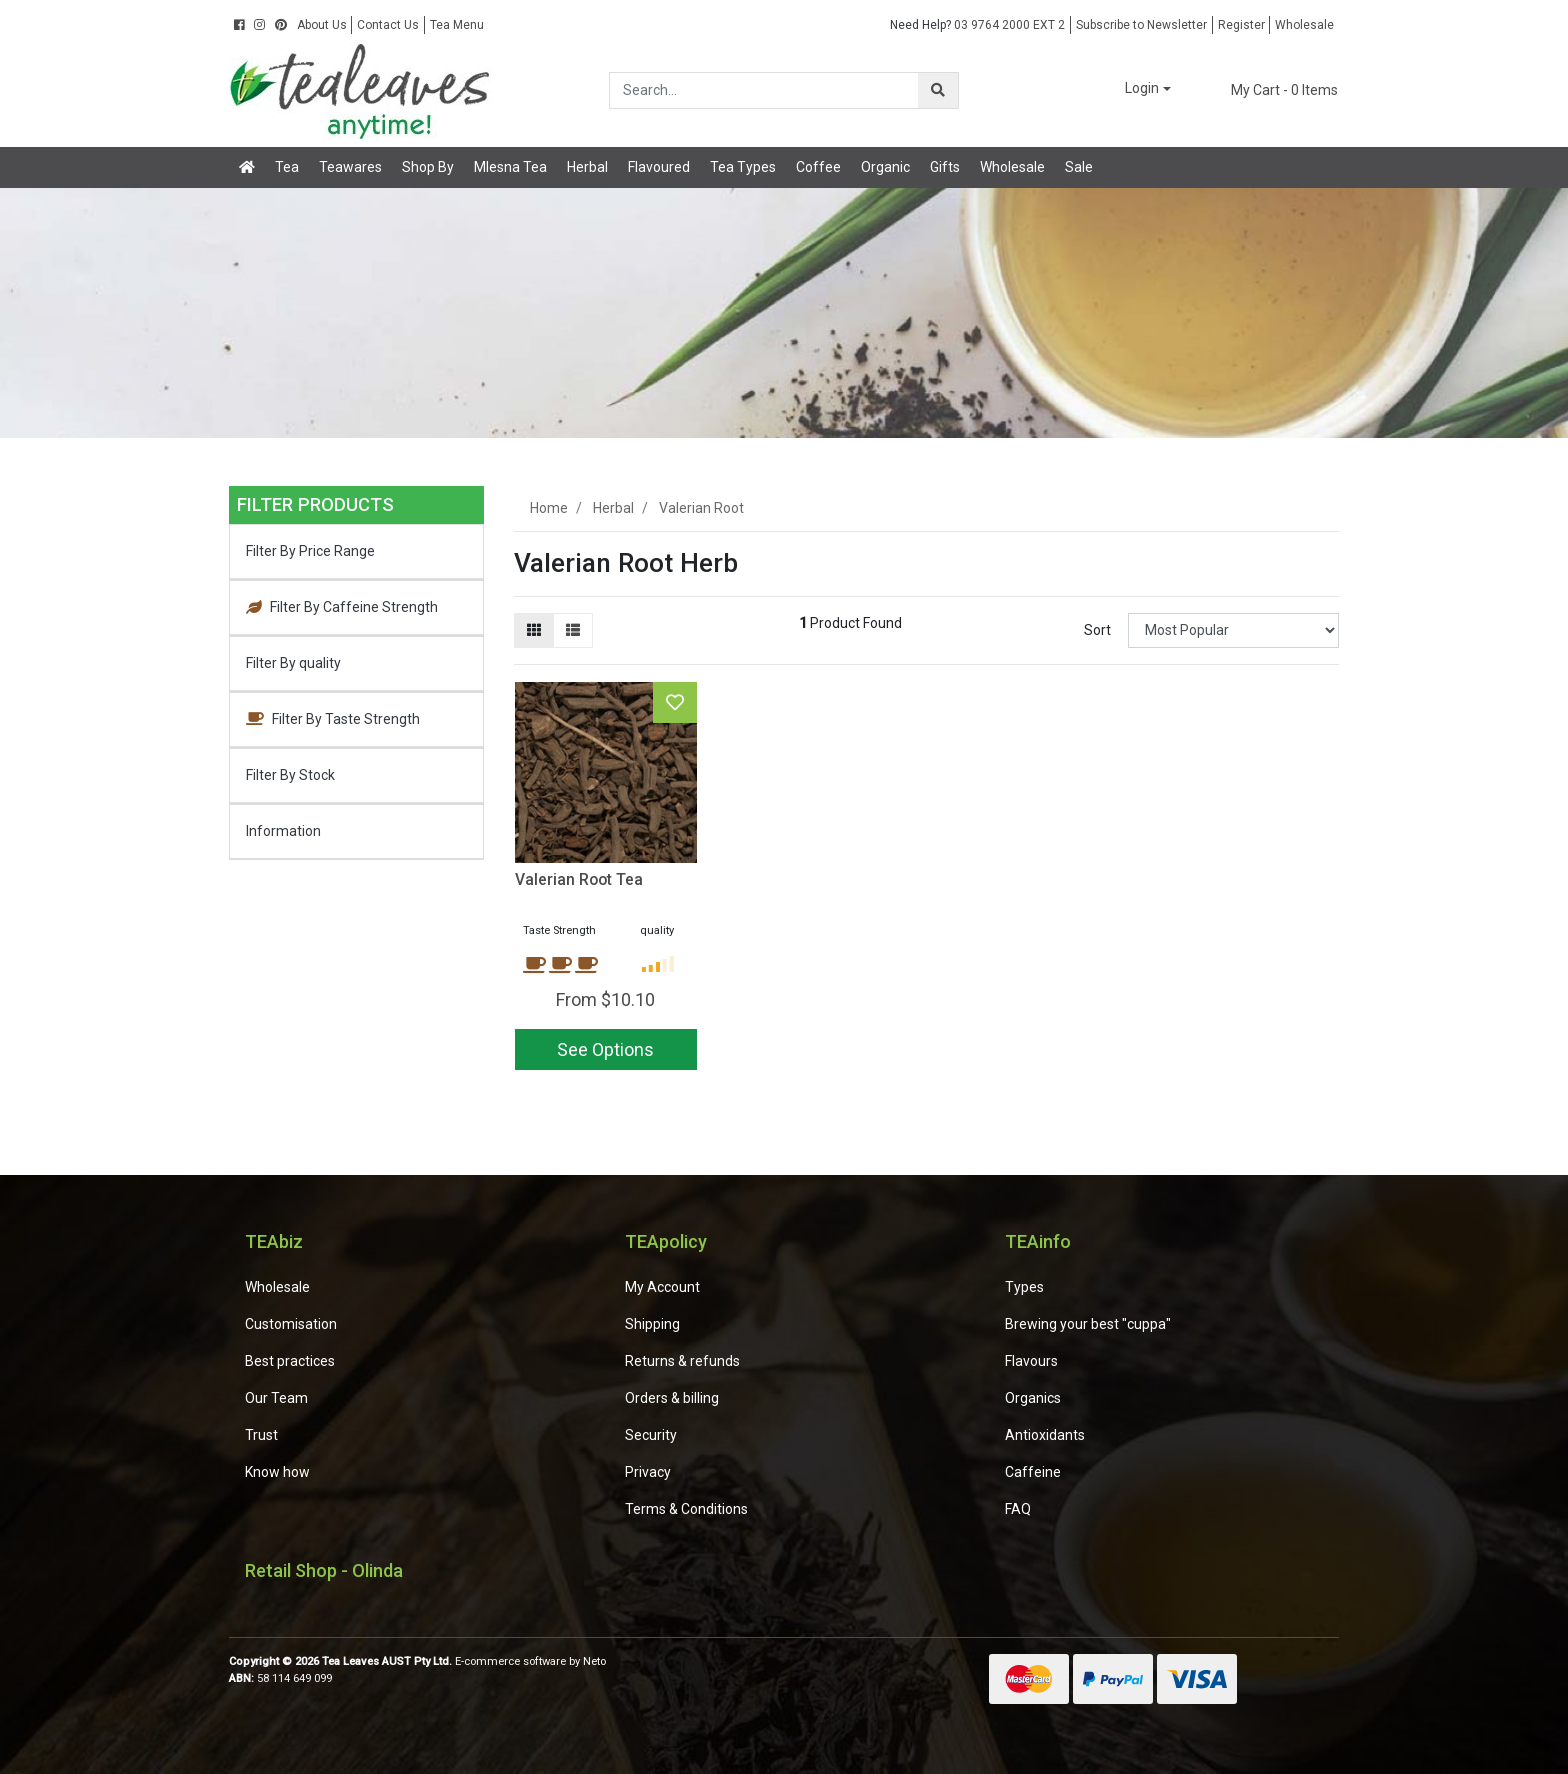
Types (1024, 1287)
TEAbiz (274, 1241)
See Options (605, 1049)
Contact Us (388, 25)
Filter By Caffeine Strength (342, 607)
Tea (287, 167)
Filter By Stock (290, 775)
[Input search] (764, 90)
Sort (1097, 630)
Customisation (291, 1324)
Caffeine (1033, 1472)
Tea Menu (457, 25)
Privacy (648, 1472)
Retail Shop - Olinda (324, 1570)
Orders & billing (672, 1398)
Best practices (290, 1361)
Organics (1033, 1398)
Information (283, 831)
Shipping (652, 1324)
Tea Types (743, 167)
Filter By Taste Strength (333, 719)
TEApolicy (666, 1241)
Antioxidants (1045, 1435)
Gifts (945, 167)
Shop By (428, 167)
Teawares (350, 167)
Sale (1079, 167)
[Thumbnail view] (534, 630)
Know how (277, 1472)
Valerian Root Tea (579, 879)
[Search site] (938, 90)
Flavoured (659, 167)
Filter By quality (293, 663)
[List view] (573, 630)
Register (1241, 25)
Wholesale (1304, 25)
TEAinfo (1038, 1241)
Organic (885, 167)
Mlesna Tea (510, 167)
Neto (594, 1661)
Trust (261, 1435)
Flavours (1031, 1361)
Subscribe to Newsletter (1141, 25)
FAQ (1018, 1509)
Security (651, 1435)
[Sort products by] (1233, 630)
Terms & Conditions (686, 1509)
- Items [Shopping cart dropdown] (1272, 90)
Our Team (276, 1398)
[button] (1134, 89)
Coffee (818, 167)
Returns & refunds (682, 1361)
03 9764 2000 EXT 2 (977, 25)
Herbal (587, 167)
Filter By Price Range (310, 551)
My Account (662, 1287)
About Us (322, 25)
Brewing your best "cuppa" (1088, 1324)
